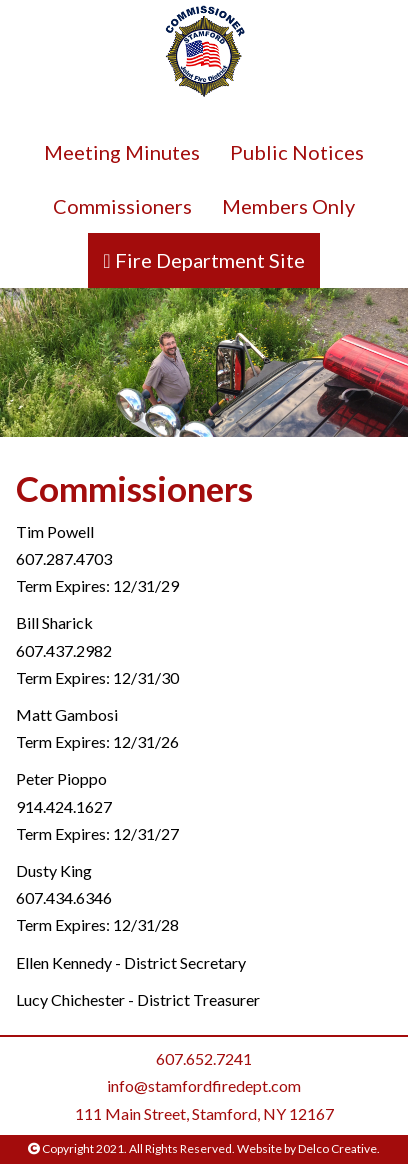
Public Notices (297, 152)
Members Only (288, 206)
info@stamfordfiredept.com (204, 1085)
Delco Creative (337, 1148)
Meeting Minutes (122, 152)
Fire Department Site (208, 260)
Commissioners (122, 206)
